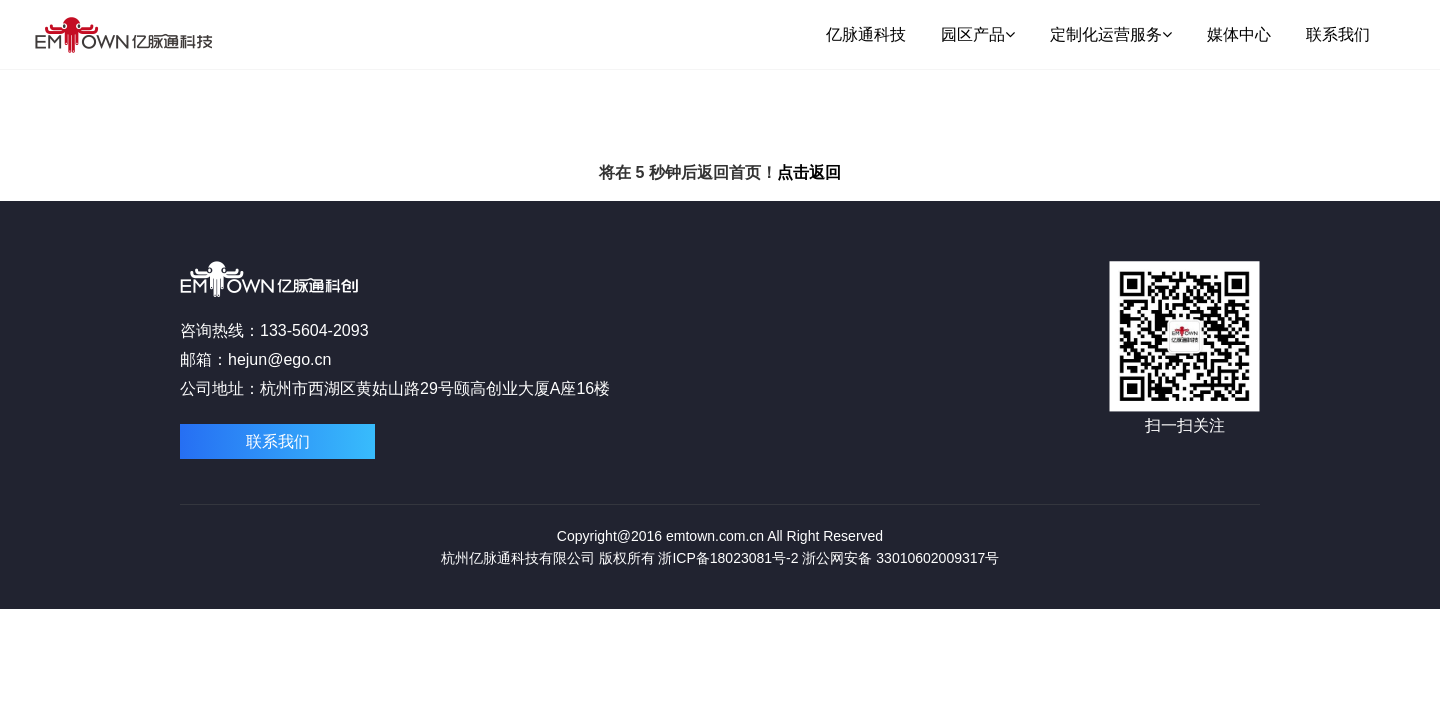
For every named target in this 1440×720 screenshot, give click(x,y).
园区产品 (978, 34)
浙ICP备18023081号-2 (728, 558)
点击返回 (809, 172)
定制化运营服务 (1111, 34)
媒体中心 (1239, 34)
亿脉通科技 (866, 34)
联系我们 (1338, 34)
